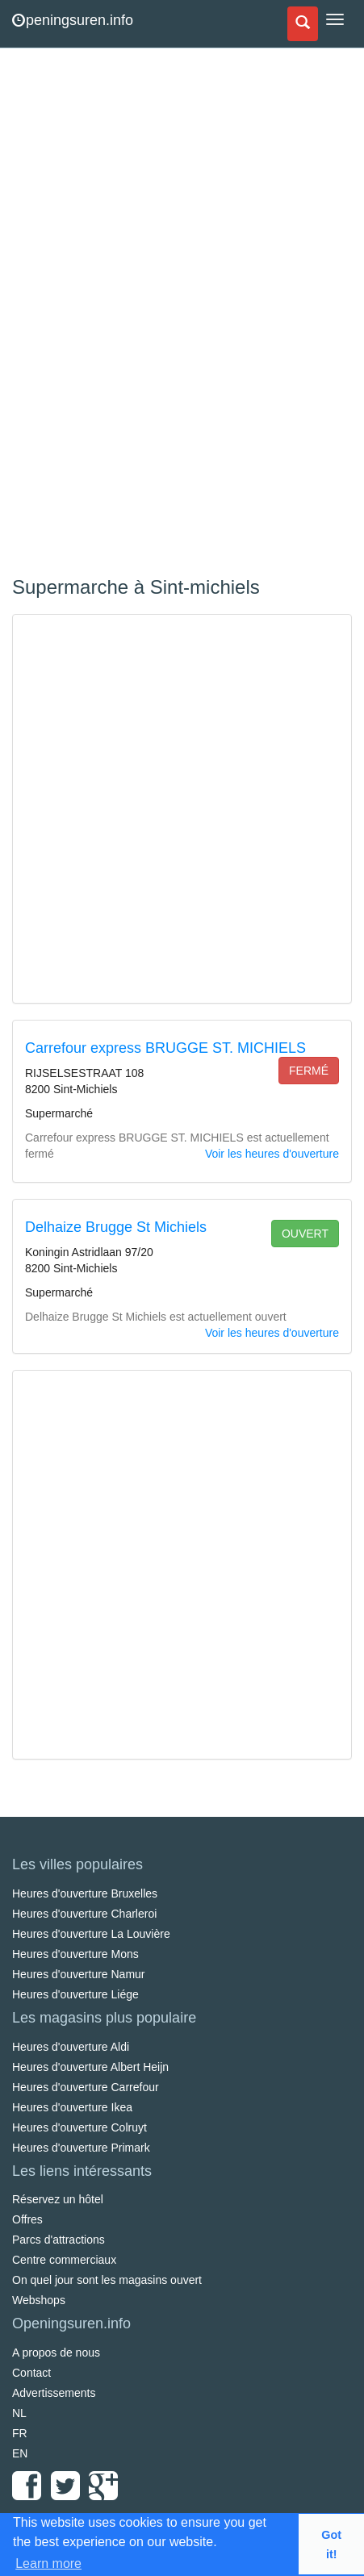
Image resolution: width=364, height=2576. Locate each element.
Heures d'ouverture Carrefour (85, 2087)
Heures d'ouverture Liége (75, 1994)
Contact (31, 2372)
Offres (27, 2219)
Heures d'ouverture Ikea (72, 2107)
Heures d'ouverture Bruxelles (84, 1893)
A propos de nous (56, 2352)
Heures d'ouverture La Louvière (91, 1933)
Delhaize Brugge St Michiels (116, 1227)
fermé (308, 1070)
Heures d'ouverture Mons (75, 1954)
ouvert (305, 1233)
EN (19, 2453)
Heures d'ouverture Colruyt (79, 2127)
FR (19, 2433)
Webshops (38, 2300)
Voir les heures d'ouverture (272, 1153)
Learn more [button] (48, 2563)
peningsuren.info (72, 20)
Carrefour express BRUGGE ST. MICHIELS (165, 1048)
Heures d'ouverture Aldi (70, 2046)
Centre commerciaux (64, 2259)
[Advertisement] (133, 315)
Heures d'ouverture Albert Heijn (90, 2066)
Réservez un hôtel (57, 2199)
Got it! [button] (331, 2544)
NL (19, 2413)
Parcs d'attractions (58, 2239)
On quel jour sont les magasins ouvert (107, 2279)
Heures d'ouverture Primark (81, 2147)
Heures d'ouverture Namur (78, 1974)
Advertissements (53, 2392)
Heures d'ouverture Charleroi (84, 1913)
